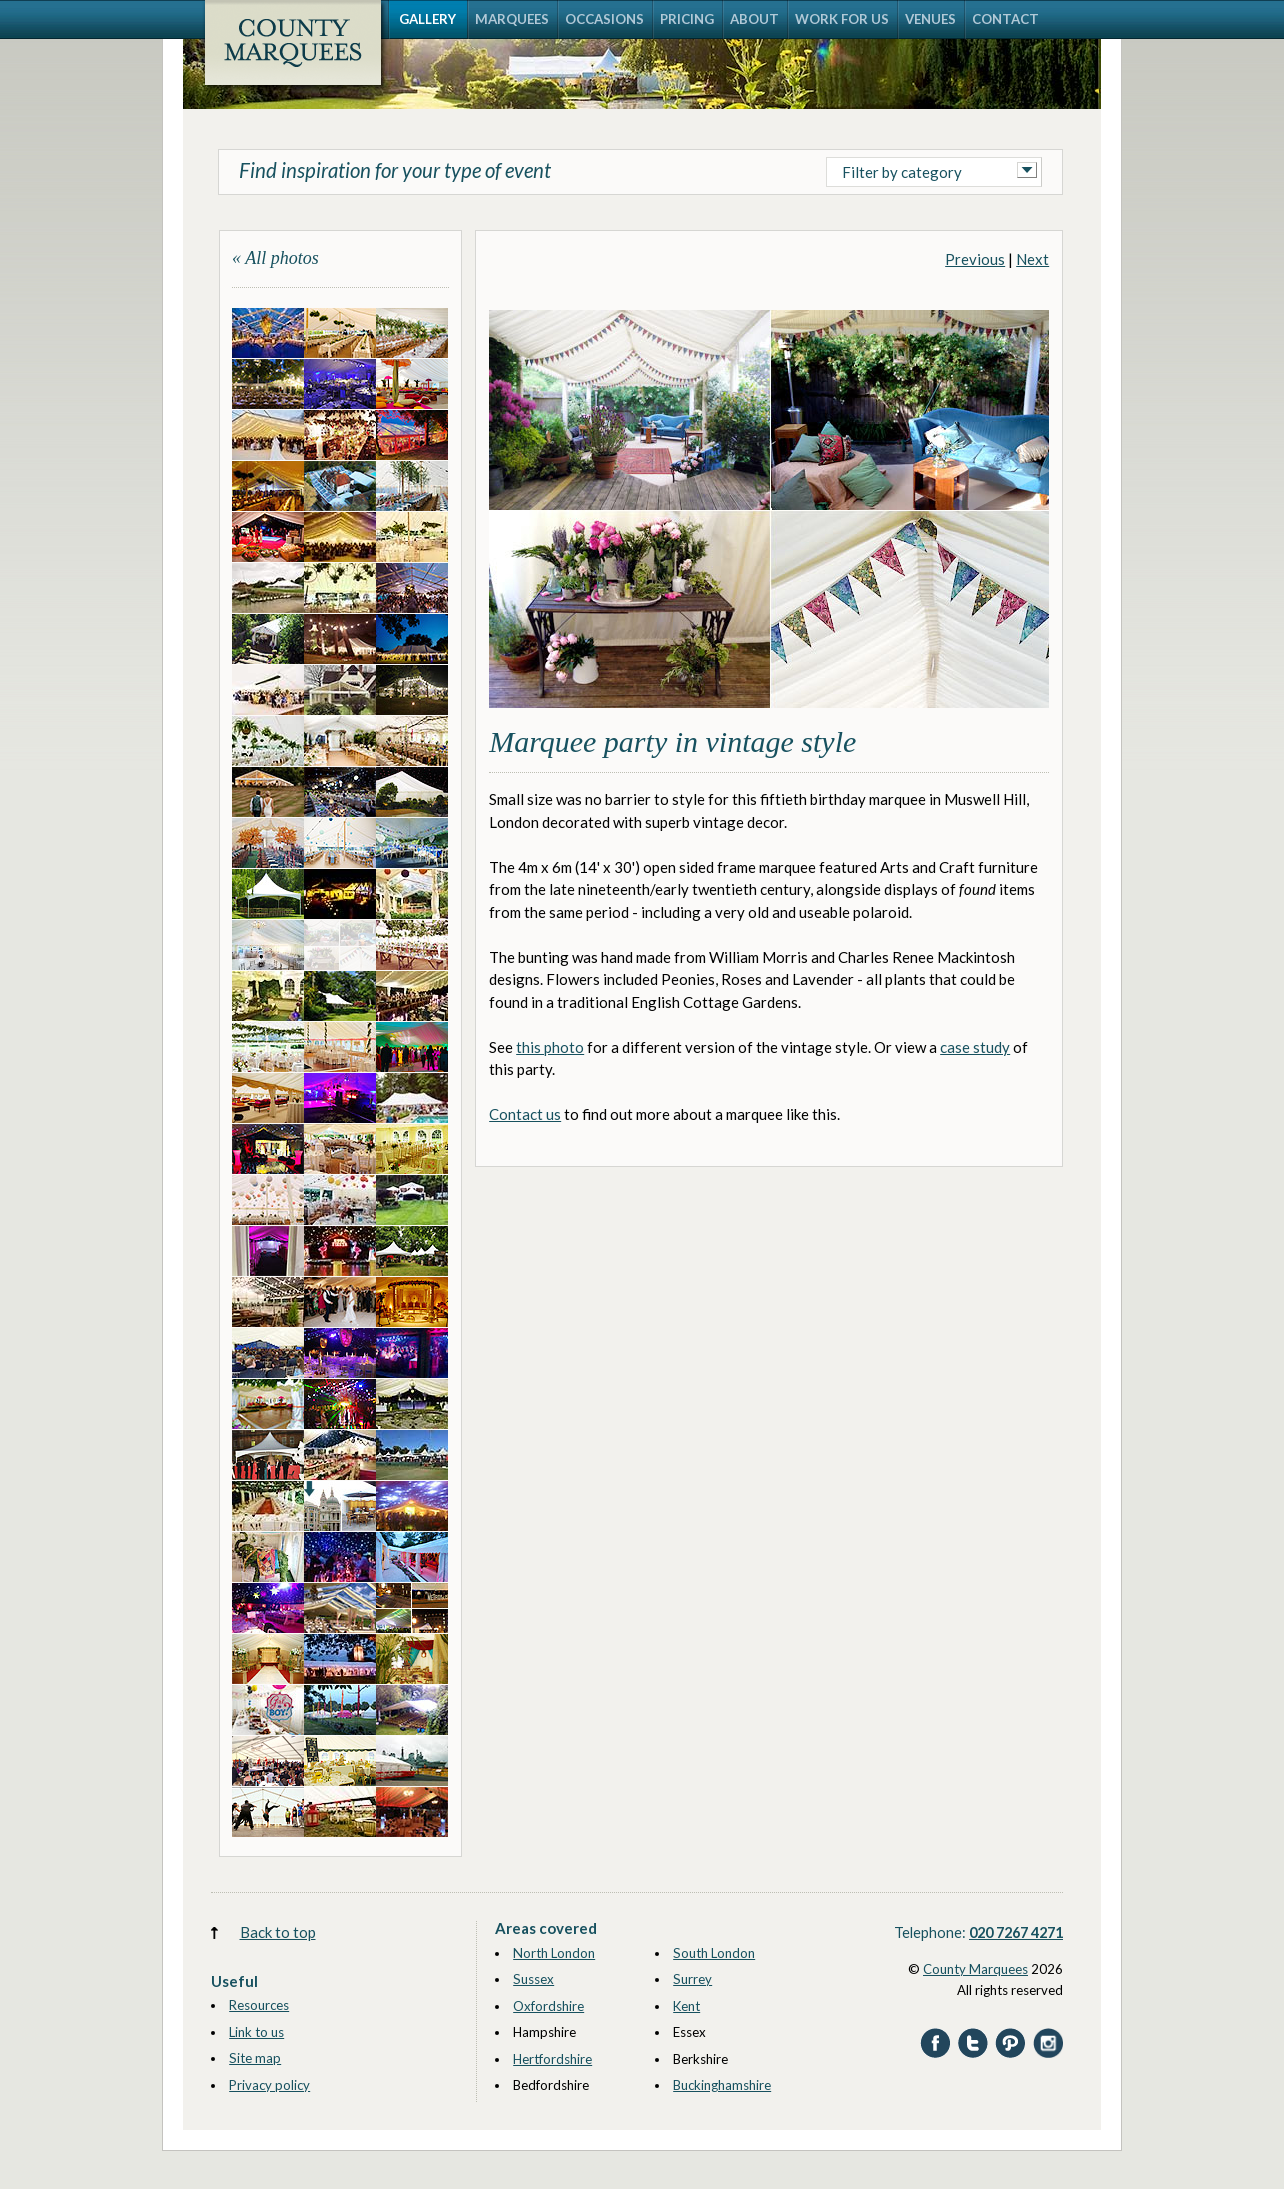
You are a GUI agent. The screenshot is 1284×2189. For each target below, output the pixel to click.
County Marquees (975, 1969)
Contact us (525, 1114)
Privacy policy (269, 2085)
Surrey (692, 1979)
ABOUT (754, 19)
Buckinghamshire (722, 2085)
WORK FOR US (842, 19)
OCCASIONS (604, 19)
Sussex (533, 1979)
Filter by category (902, 172)
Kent (686, 2006)
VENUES (930, 19)
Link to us (256, 2032)
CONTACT (1005, 19)
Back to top (278, 1932)
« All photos (275, 258)
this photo (550, 1047)
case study (975, 1047)
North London (554, 1953)
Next (1032, 259)
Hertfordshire (552, 2059)
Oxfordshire (548, 2006)
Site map (255, 2058)
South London (714, 1953)
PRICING (687, 19)
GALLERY (427, 19)
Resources (259, 2005)
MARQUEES (512, 19)
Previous (975, 259)
